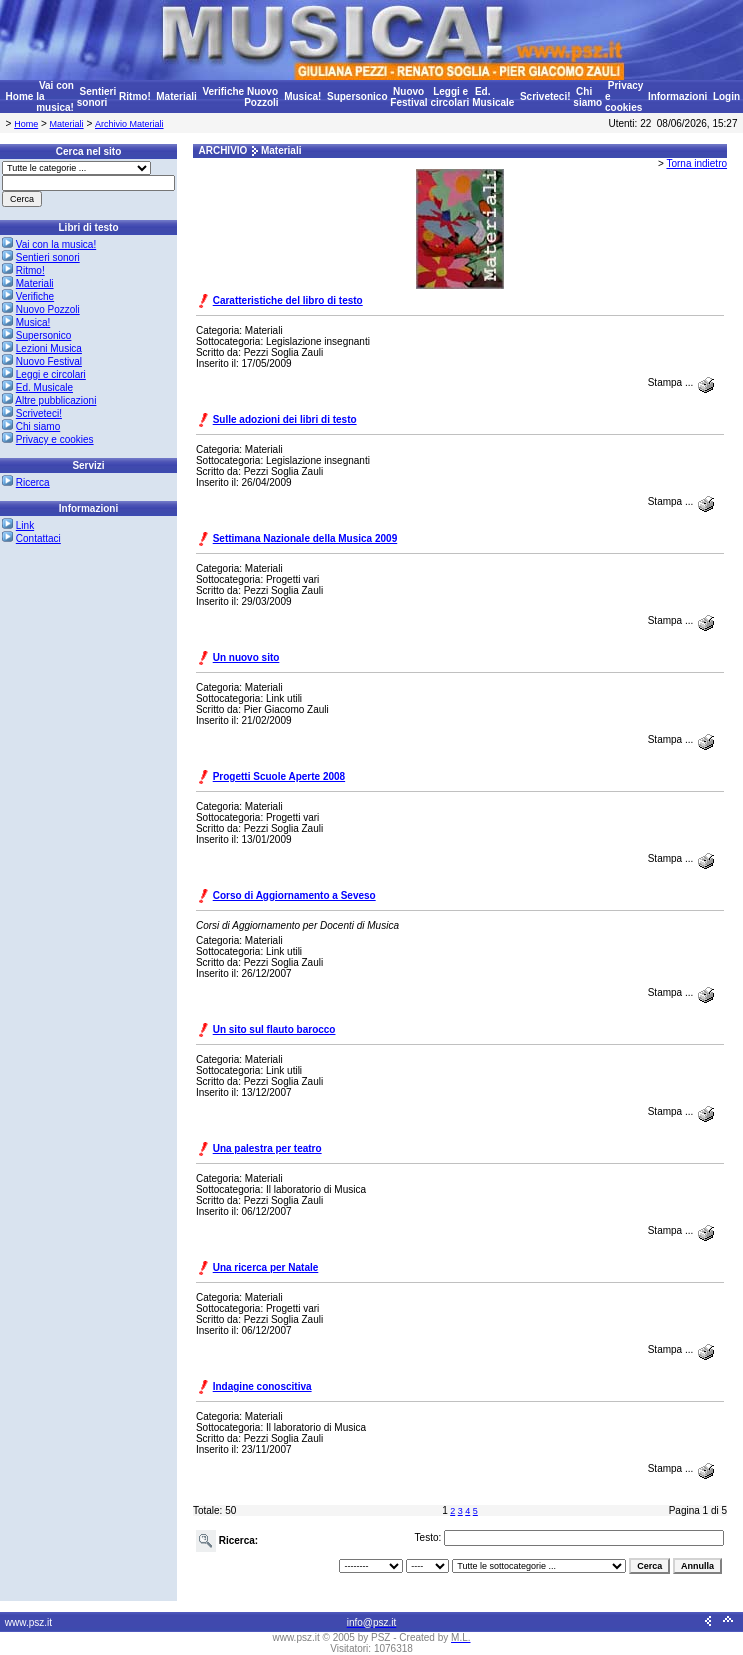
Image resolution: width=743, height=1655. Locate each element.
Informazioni (677, 96)
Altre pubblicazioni (55, 400)
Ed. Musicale (493, 97)
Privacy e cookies (55, 439)
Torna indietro (696, 163)
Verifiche (223, 91)
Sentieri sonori (96, 97)
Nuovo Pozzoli (261, 97)
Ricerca (33, 482)
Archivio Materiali (129, 124)
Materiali (176, 96)
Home (20, 96)
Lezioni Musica (49, 348)
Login (726, 96)
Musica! (302, 96)
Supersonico (357, 96)
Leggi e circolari (449, 97)
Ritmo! (135, 96)
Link (25, 525)
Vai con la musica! (56, 244)
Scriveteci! (545, 96)
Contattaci (38, 538)
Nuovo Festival (408, 97)
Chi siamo (587, 97)
